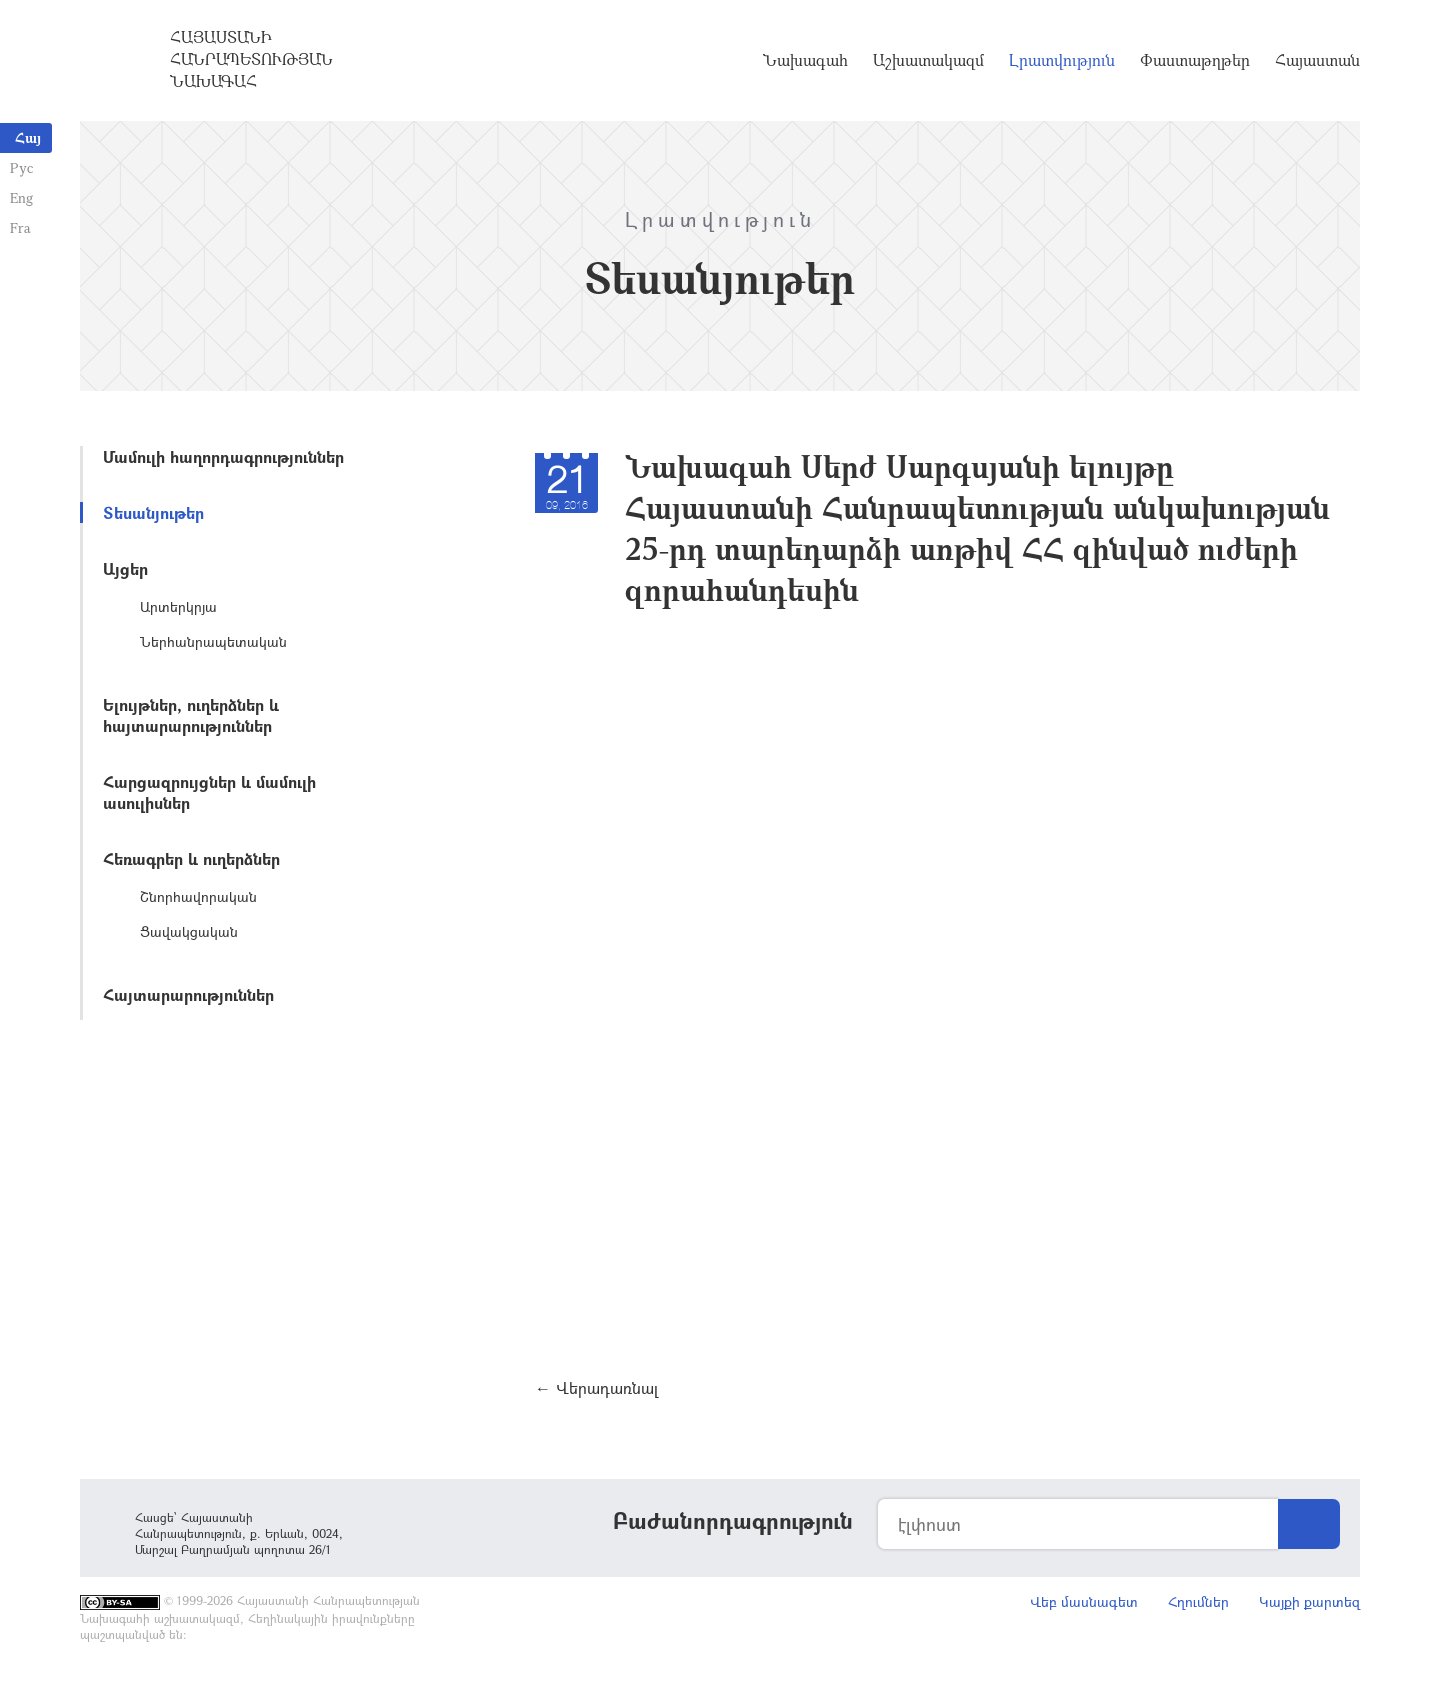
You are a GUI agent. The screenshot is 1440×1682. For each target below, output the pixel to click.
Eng (21, 197)
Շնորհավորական (198, 896)
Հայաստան (1317, 60)
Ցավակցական (189, 931)
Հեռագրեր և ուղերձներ (191, 858)
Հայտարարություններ (188, 994)
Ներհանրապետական (213, 641)
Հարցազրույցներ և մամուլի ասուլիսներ (209, 792)
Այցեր (125, 568)
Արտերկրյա (178, 606)
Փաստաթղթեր (1195, 60)
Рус (21, 167)
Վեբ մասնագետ (1084, 1601)
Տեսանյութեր (153, 512)
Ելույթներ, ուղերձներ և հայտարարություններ (191, 715)
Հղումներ (1198, 1601)
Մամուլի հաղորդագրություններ (223, 456)
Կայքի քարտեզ (1309, 1601)
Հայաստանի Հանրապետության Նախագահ (251, 59)
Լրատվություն (1062, 60)
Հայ (28, 137)
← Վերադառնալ (596, 1387)
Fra (20, 227)
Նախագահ (805, 60)
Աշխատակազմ (928, 60)
